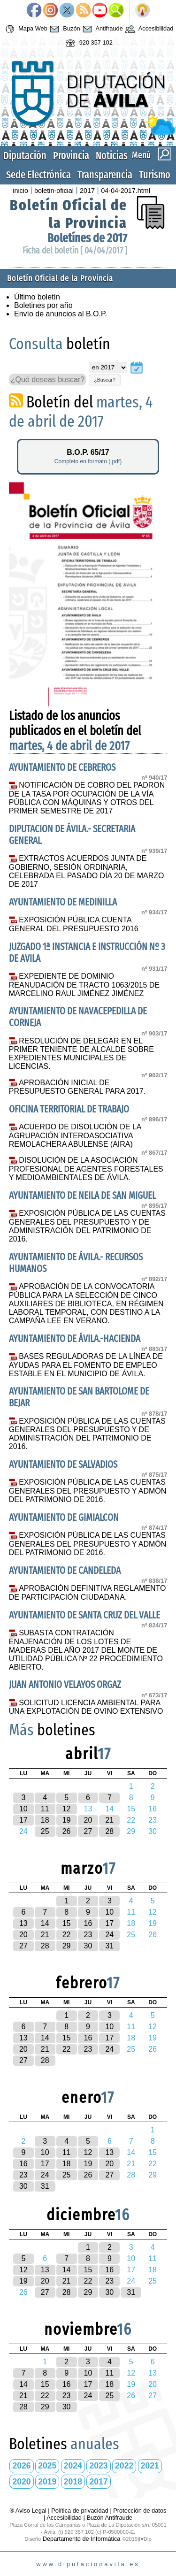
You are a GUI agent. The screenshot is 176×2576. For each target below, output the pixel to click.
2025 (47, 2465)
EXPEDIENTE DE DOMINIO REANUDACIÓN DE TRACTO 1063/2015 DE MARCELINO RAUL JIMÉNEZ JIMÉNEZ (84, 984)
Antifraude (101, 29)
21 (109, 1820)
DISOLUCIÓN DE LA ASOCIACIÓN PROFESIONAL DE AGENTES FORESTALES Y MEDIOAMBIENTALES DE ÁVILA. (86, 1168)
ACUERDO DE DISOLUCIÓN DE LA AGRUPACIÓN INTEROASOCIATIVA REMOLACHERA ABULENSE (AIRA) (75, 1135)
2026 (22, 2465)
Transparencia (104, 175)
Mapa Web (25, 29)
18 (45, 1820)
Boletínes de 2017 (87, 238)
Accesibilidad (148, 29)
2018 (73, 2481)
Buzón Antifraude (109, 2517)
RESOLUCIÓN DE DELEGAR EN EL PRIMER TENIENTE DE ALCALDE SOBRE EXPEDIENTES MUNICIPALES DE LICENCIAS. (81, 1054)
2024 (73, 2465)
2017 (87, 190)
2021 (150, 2465)
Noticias (112, 155)
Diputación (24, 155)
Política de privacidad (79, 2510)
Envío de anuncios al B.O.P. (60, 314)
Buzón (63, 29)
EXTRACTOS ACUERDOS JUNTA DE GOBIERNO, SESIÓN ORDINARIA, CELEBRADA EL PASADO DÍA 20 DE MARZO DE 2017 (86, 871)
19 (66, 1820)
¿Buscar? (104, 380)
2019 (47, 2481)
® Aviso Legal (29, 2510)
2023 (98, 2465)
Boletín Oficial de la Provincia (68, 214)
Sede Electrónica (38, 175)
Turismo (154, 175)
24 (109, 1935)
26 (66, 1831)
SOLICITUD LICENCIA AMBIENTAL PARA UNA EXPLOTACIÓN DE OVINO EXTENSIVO (86, 1707)
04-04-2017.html (125, 190)
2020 (22, 2481)
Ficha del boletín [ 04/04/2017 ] (75, 250)
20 (88, 1820)
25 (45, 1831)
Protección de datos (139, 2510)
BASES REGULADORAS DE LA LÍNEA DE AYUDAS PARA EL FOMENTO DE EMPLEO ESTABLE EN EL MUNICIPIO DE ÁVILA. (86, 1365)
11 (45, 1809)
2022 (124, 2465)
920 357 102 (88, 43)
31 (109, 1946)
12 (66, 1809)
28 (109, 1831)
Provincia (71, 155)
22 (66, 1935)
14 (45, 1923)
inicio (20, 190)
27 (88, 1831)
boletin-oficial (54, 190)
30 (88, 1946)
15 (66, 1923)
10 (23, 1809)
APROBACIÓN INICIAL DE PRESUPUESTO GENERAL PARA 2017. (77, 1087)
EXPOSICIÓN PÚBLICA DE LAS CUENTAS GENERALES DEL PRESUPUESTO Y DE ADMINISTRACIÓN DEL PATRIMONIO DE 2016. (87, 1226)
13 (23, 1923)
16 (88, 1923)
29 (66, 1946)
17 (23, 1820)
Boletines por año (43, 305)
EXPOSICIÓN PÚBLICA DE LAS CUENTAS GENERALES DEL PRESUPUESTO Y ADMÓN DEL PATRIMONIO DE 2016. (88, 1490)
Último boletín (37, 297)
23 (88, 1935)
